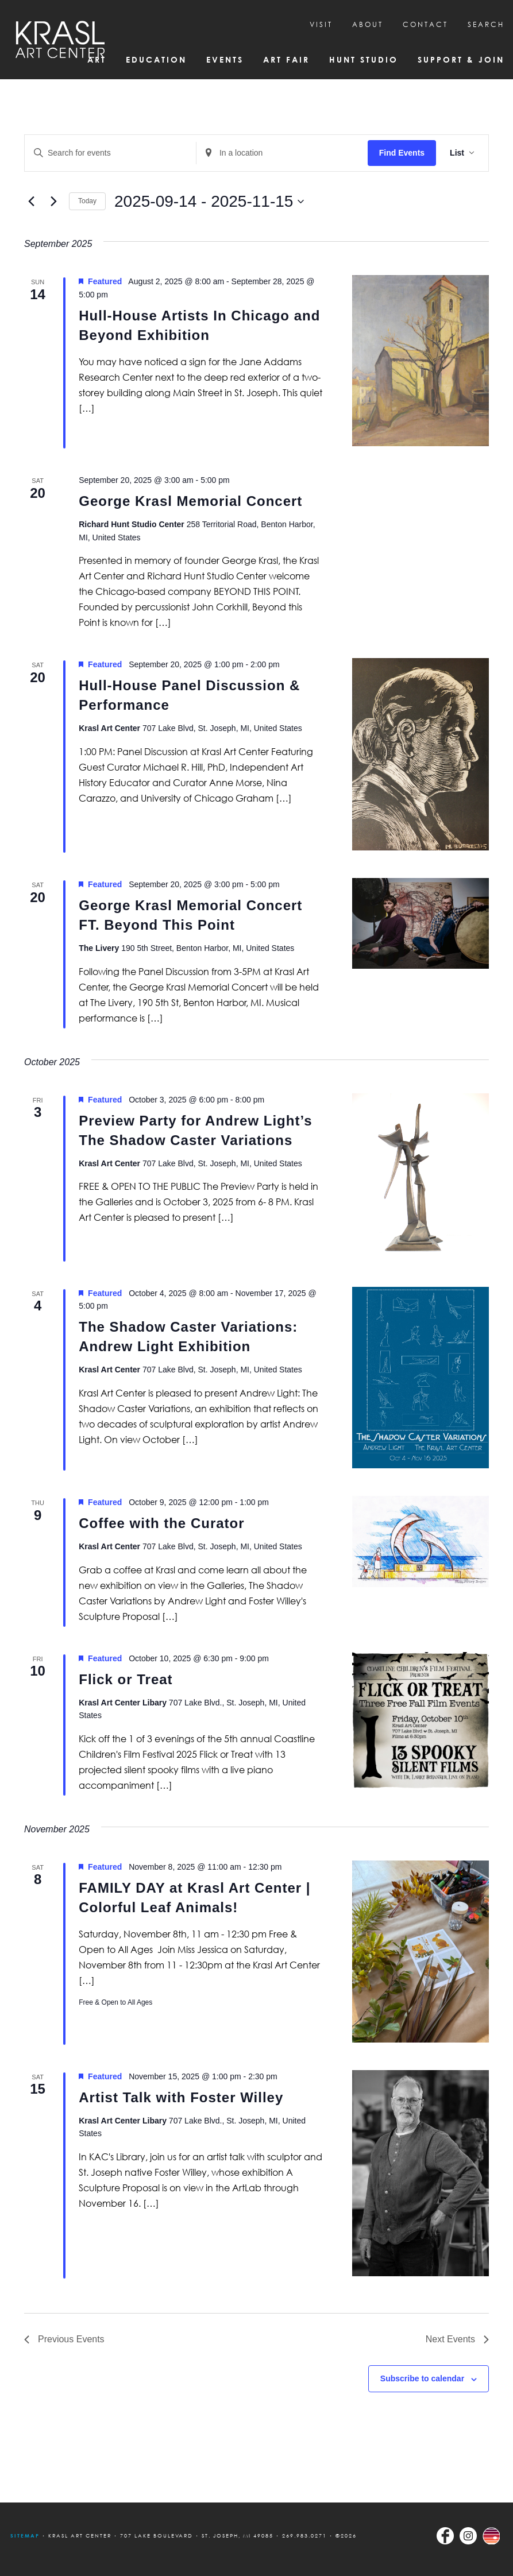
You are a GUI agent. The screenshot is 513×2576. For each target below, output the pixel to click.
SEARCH (486, 24)
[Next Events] (53, 201)
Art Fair (286, 59)
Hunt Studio (363, 59)
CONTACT (425, 24)
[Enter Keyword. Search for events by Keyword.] (110, 153)
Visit (321, 24)
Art (96, 59)
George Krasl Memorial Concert (190, 501)
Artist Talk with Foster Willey (181, 2097)
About (367, 24)
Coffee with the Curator (161, 1523)
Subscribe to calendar (422, 2378)
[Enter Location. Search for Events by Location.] (282, 153)
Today (87, 201)
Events (225, 59)
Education (156, 59)
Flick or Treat (125, 1679)
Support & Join (461, 59)
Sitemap (25, 2535)
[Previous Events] (31, 201)
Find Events (402, 152)
